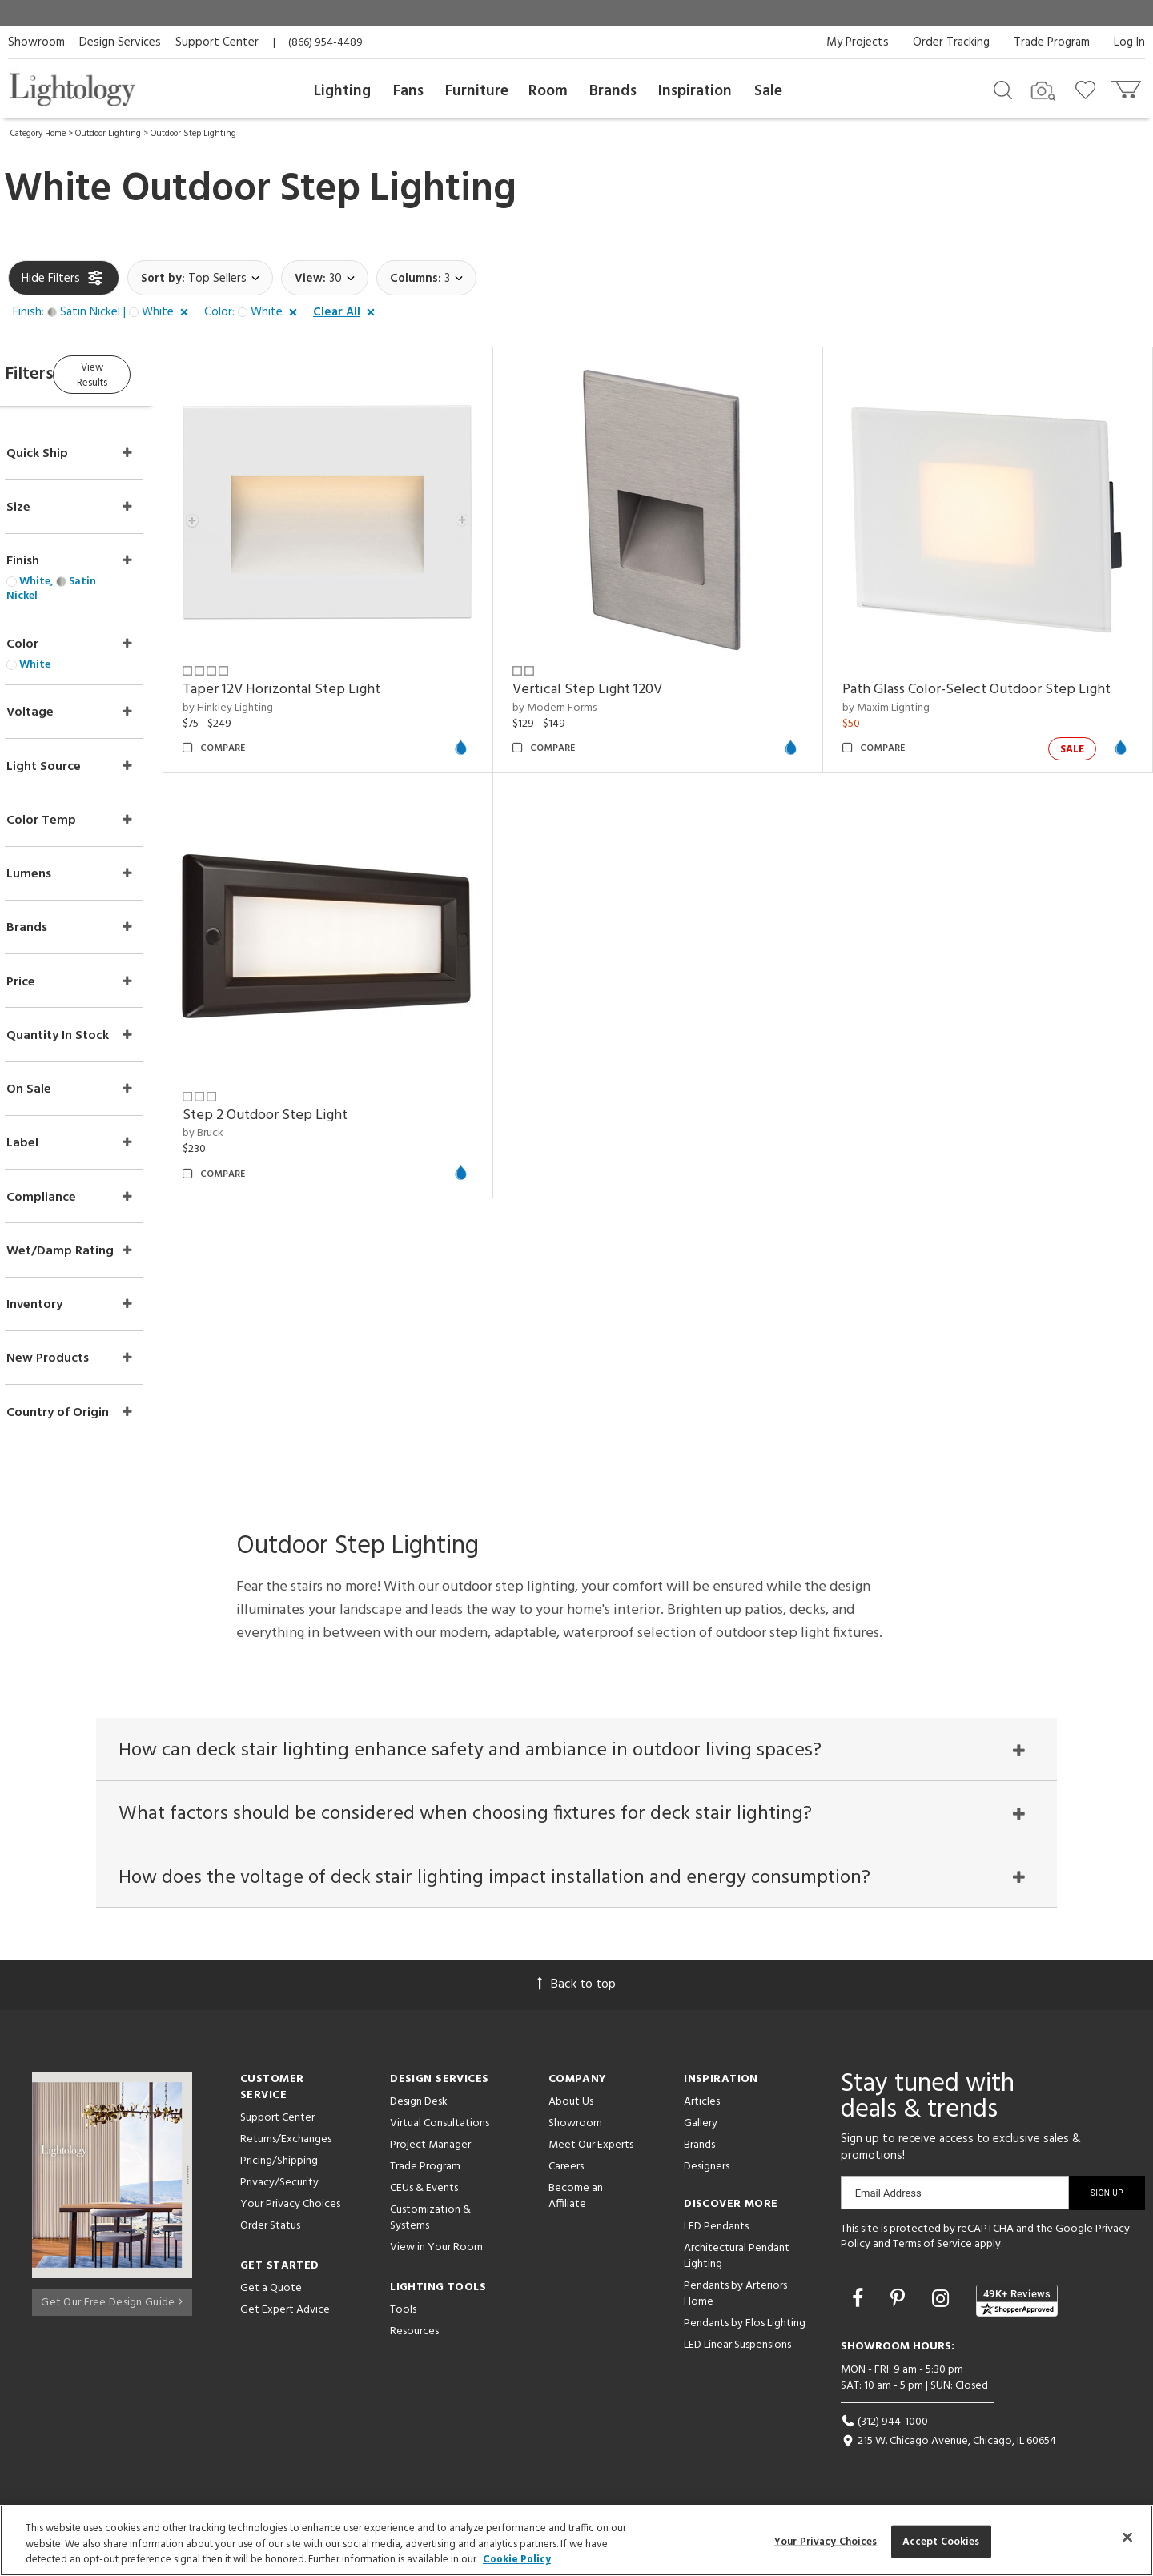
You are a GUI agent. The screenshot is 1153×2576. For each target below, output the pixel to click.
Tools (403, 2316)
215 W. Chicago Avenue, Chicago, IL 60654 (948, 2447)
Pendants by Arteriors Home (735, 2300)
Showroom (36, 42)
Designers (706, 2173)
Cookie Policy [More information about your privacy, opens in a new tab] (517, 2559)
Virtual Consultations (439, 2130)
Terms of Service (932, 2250)
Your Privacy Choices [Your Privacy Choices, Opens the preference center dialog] (826, 2541)
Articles (702, 2108)
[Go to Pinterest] (900, 2307)
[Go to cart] (1128, 86)
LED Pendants (716, 2233)
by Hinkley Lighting (273, 693)
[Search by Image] (1043, 91)
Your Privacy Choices (290, 2211)
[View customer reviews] (1017, 2307)
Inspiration (695, 91)
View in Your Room (436, 2254)
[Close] (1127, 2536)
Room (548, 91)
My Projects (857, 42)
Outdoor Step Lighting (193, 133)
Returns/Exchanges (285, 2146)
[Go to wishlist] (1088, 89)
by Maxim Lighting (901, 693)
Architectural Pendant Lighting (736, 2262)
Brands (613, 91)
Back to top (576, 1990)
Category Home (38, 133)
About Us (570, 2108)
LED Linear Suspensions (737, 2351)
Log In (1129, 42)
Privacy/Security (279, 2189)
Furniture (476, 91)
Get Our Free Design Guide (112, 2303)
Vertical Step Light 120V (618, 675)
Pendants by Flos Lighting (744, 2330)
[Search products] (1003, 89)
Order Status (270, 2232)
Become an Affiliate (575, 2202)
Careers (566, 2173)
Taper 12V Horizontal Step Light (327, 675)
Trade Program (1052, 42)
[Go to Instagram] (943, 2307)
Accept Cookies (941, 2541)
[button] (103, 313)
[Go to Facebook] (860, 2307)
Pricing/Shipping (279, 2167)
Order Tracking (951, 42)
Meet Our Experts (590, 2151)
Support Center (217, 42)
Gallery (700, 2130)
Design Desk (419, 2108)
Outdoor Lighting (108, 133)
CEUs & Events (424, 2194)
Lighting (342, 91)
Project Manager (430, 2151)
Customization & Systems (430, 2224)
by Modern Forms (585, 693)
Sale (768, 91)
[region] (576, 2540)
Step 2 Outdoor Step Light (310, 1086)
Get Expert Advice (285, 2316)
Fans (408, 91)
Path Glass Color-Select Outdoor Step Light (992, 675)
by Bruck (248, 1104)
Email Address (888, 2199)
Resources (414, 2338)
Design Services (120, 42)
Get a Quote (271, 2294)
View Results (142, 371)
